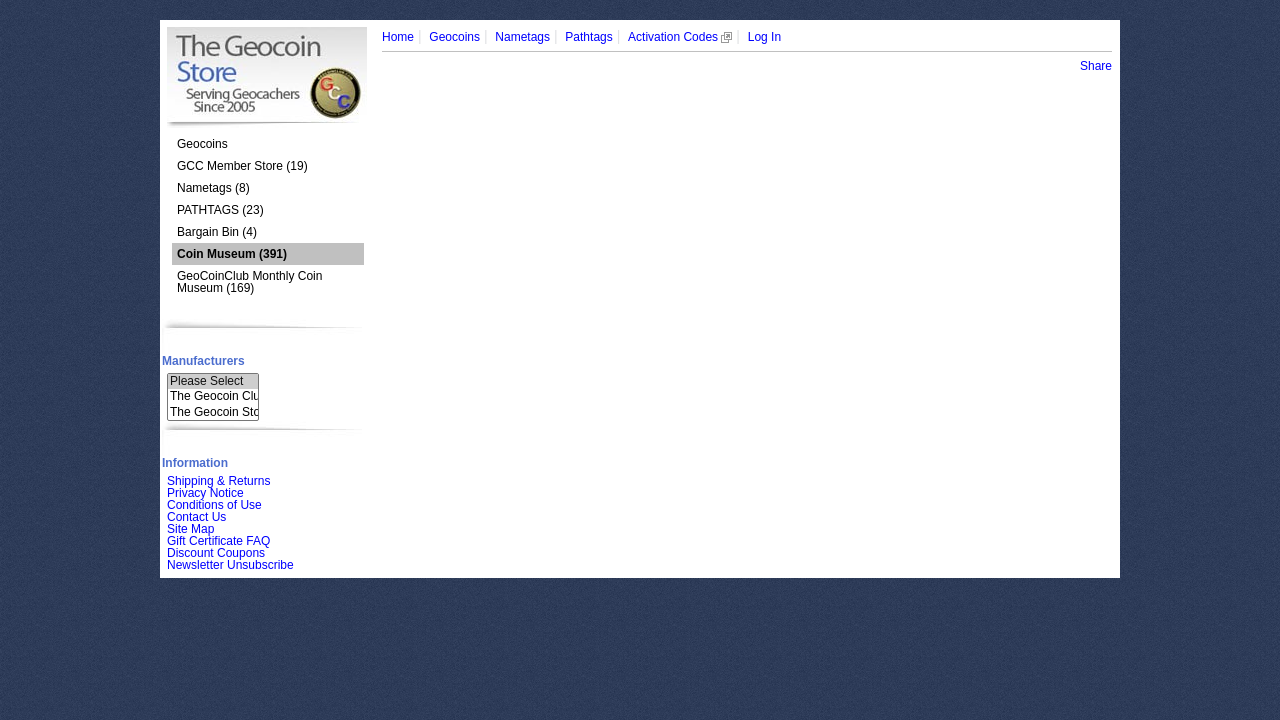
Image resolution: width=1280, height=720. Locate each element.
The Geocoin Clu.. (213, 396)
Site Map (190, 529)
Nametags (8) (213, 188)
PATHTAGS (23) (220, 210)
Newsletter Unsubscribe (230, 565)
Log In (764, 37)
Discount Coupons (216, 553)
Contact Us (196, 517)
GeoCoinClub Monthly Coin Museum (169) (249, 282)
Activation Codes (680, 37)
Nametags (522, 37)
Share (1096, 66)
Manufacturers (203, 361)
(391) (232, 254)
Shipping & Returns (218, 481)
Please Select (213, 381)
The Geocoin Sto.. (213, 412)
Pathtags (588, 37)
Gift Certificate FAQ (218, 541)
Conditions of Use (214, 505)
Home (398, 37)
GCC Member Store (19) (242, 166)
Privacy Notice (205, 493)
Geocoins (202, 144)
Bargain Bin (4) (217, 232)
